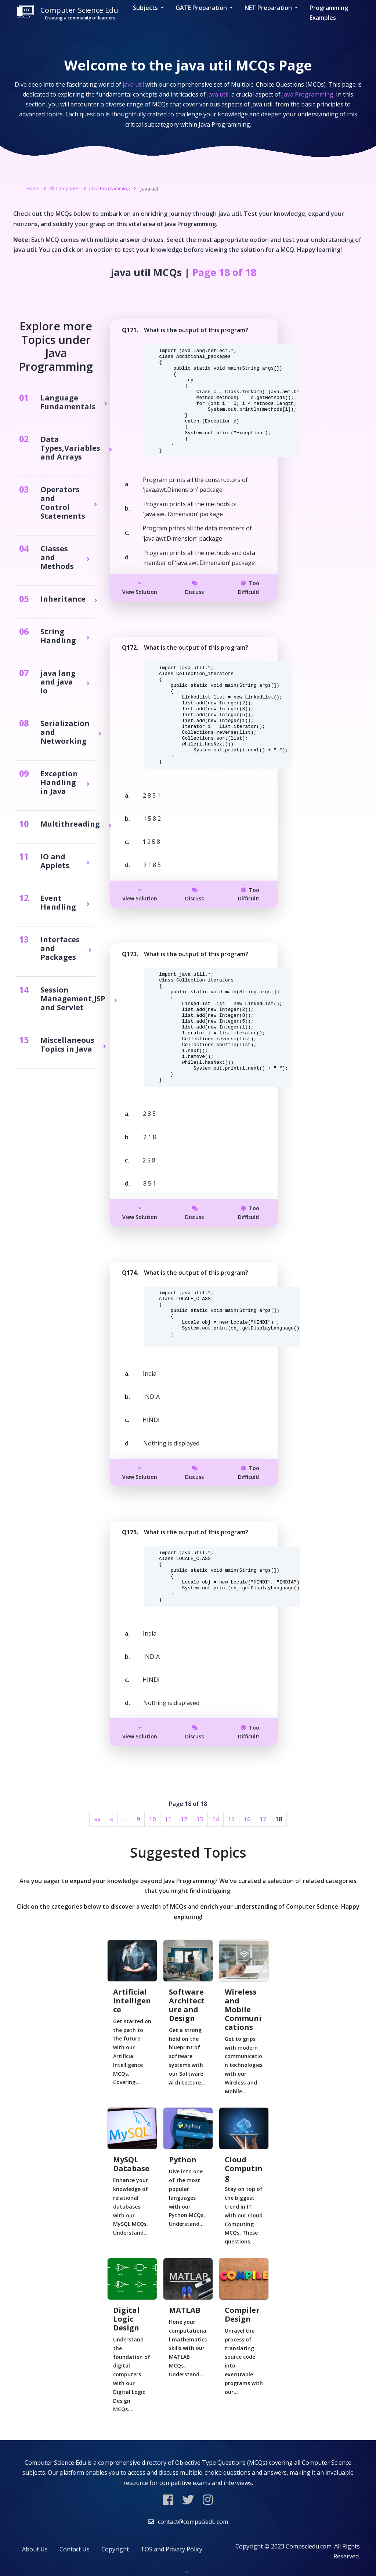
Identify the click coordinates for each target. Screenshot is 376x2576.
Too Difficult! (249, 587)
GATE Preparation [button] (202, 8)
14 (215, 1819)
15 (231, 1819)
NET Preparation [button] (269, 8)
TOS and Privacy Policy (171, 2549)
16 (247, 1819)
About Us (35, 2549)
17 (263, 1819)
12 (184, 1819)
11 (168, 1819)
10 (152, 1819)
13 (199, 1819)
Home (33, 188)
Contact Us (74, 2549)
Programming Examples (329, 13)
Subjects (146, 8)
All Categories (64, 188)
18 (278, 1819)
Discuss (194, 588)
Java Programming (109, 188)
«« (97, 1819)
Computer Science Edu (67, 13)
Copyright (115, 2549)
